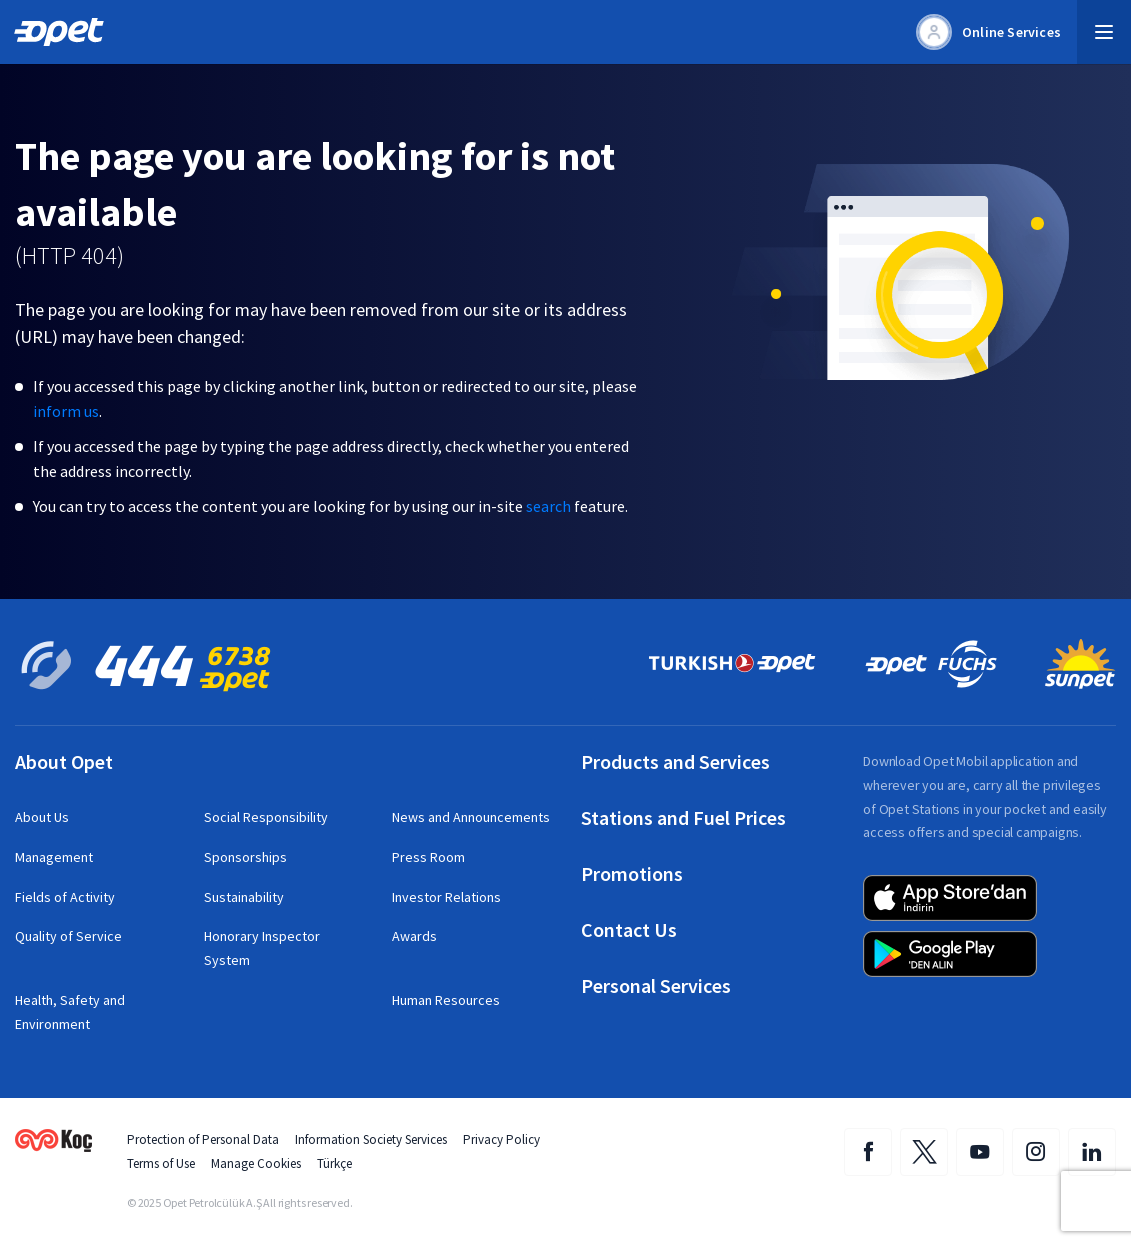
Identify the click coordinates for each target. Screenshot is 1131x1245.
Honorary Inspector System (262, 948)
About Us (42, 817)
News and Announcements (471, 817)
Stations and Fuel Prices (683, 818)
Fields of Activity (65, 897)
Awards (414, 936)
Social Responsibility (266, 817)
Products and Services (675, 762)
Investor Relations (446, 897)
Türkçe (334, 1163)
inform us (66, 411)
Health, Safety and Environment (70, 1012)
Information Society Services (371, 1139)
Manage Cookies (256, 1163)
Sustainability (244, 897)
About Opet (64, 762)
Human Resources (446, 1000)
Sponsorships (245, 857)
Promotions (632, 874)
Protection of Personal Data (203, 1139)
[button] (1104, 32)
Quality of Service (68, 936)
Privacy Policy (501, 1139)
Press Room (428, 857)
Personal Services (656, 986)
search (548, 506)
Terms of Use (161, 1163)
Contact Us (629, 930)
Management (54, 857)
